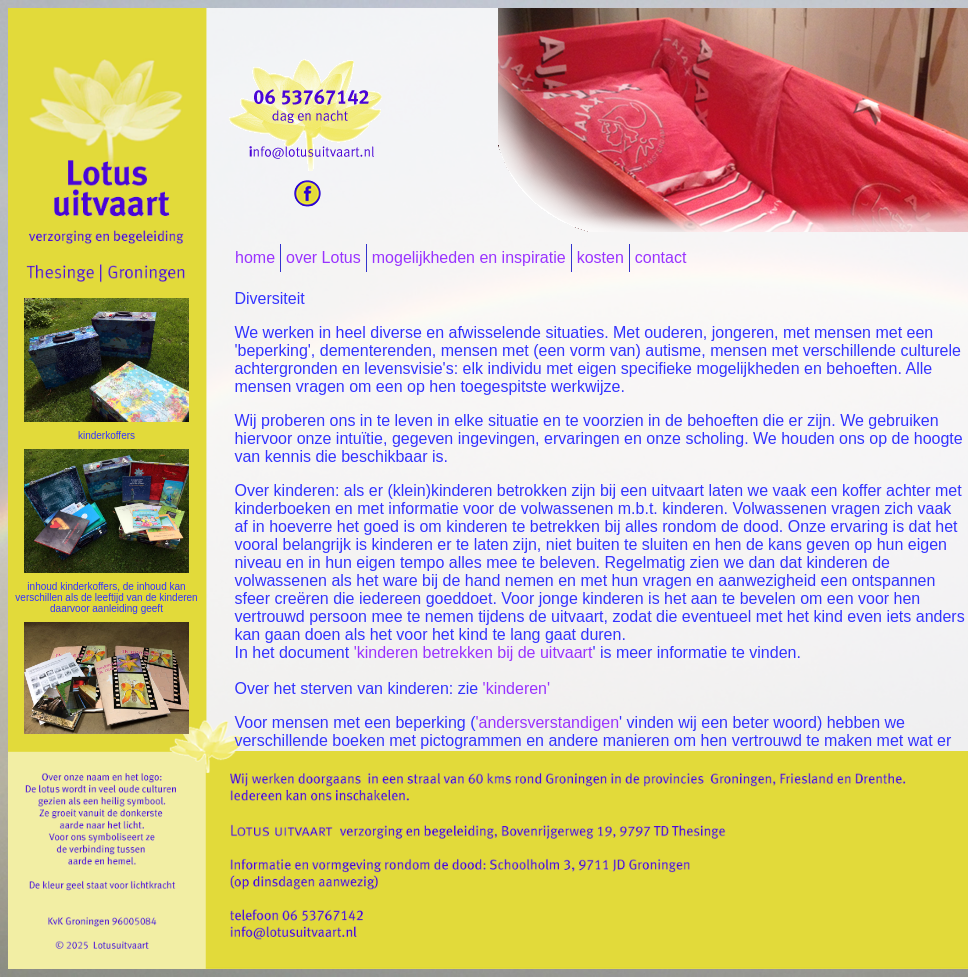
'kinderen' (516, 688)
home (255, 257)
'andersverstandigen (547, 722)
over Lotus (323, 257)
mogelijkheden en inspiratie (469, 257)
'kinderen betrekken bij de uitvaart (473, 652)
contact (661, 257)
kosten (600, 257)
